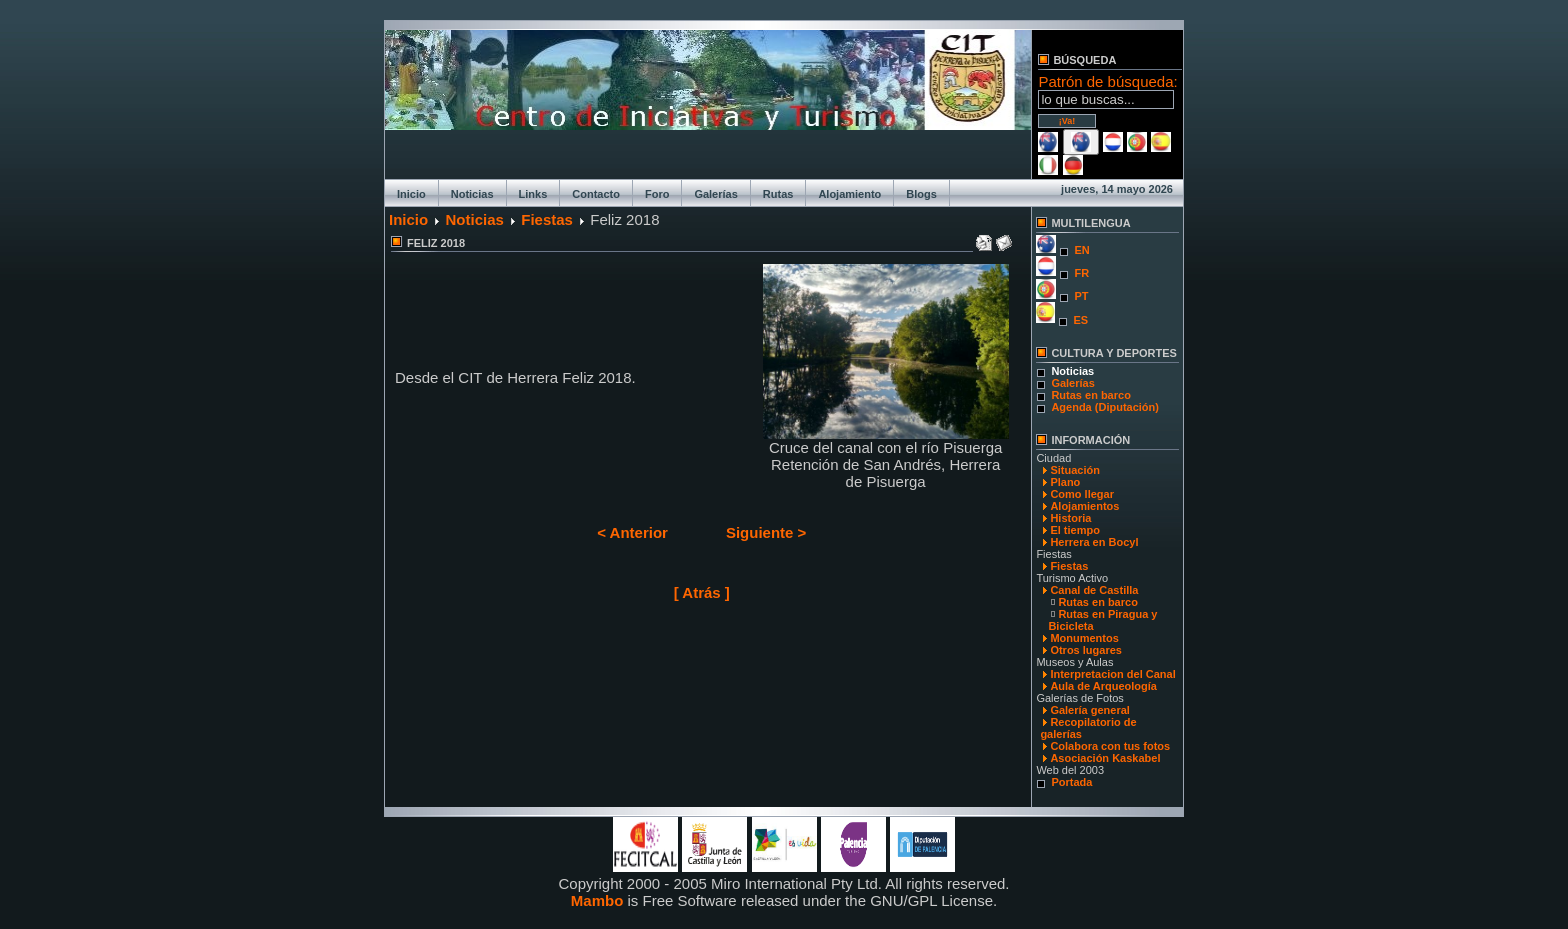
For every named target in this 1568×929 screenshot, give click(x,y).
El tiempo (1075, 530)
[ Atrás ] (702, 592)
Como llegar (1082, 494)
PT (1081, 296)
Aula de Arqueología (1103, 686)
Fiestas (547, 219)
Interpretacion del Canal (1112, 674)
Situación (1075, 470)
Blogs (921, 194)
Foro (657, 194)
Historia (1070, 518)
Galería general (1090, 710)
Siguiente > (766, 532)
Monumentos (1084, 638)
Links (533, 194)
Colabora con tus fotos (1110, 746)
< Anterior (632, 532)
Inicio (411, 194)
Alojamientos (1084, 506)
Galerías (715, 194)
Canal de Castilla (1094, 590)
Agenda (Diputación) (1105, 407)
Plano (1065, 482)
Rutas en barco (1090, 395)
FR (1081, 273)
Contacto (596, 194)
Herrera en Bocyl (1094, 542)
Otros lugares (1086, 650)
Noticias (472, 194)
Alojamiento (849, 194)
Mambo (597, 900)
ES (1080, 320)
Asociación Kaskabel (1105, 758)
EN (1081, 250)
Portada (1071, 782)
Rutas (778, 194)
